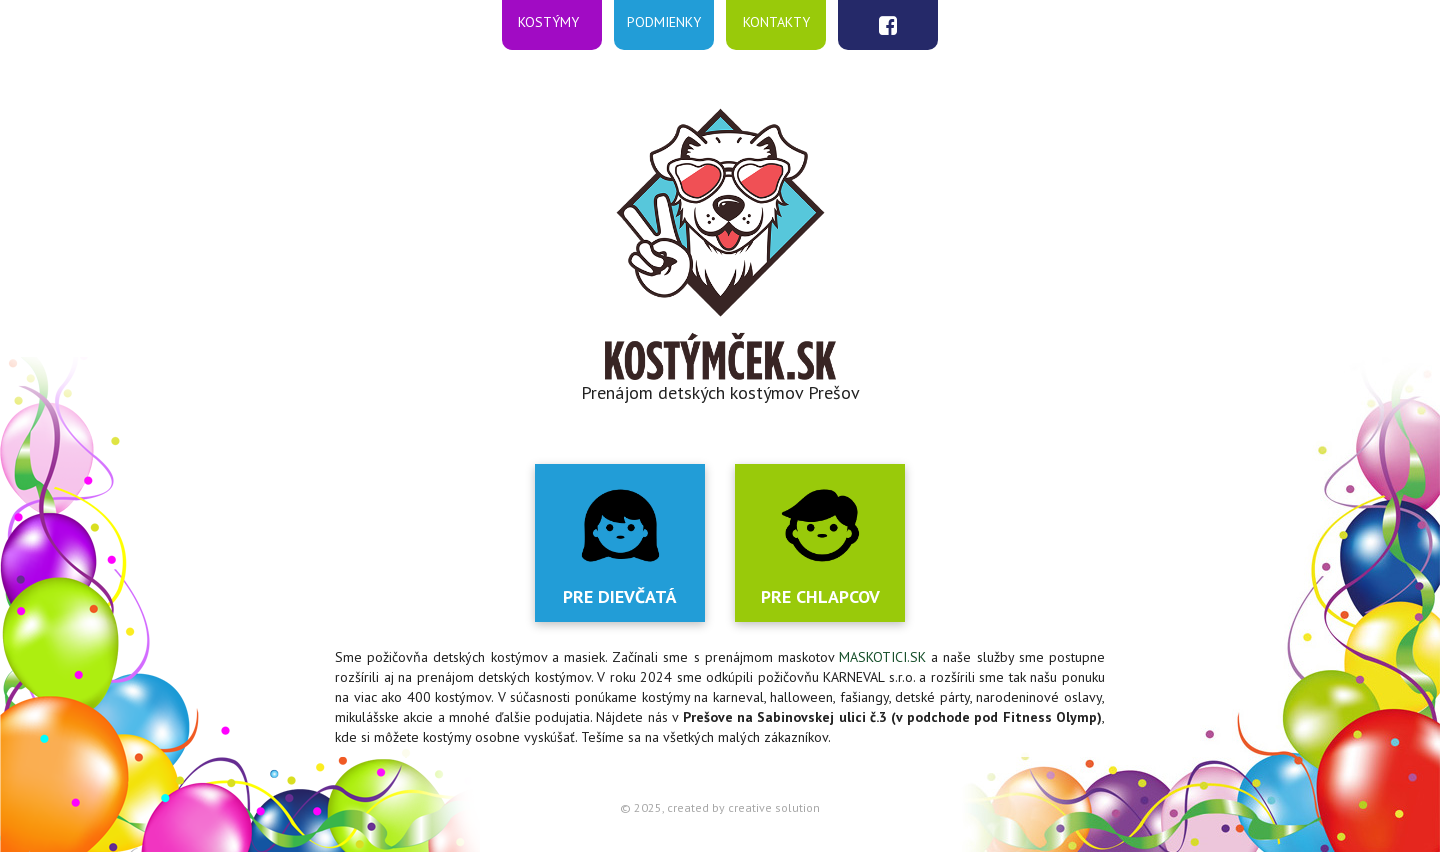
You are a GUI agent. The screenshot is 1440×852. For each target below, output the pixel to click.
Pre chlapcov (820, 596)
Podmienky (664, 21)
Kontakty (776, 21)
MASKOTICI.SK (882, 657)
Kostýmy (548, 21)
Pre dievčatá (620, 596)
